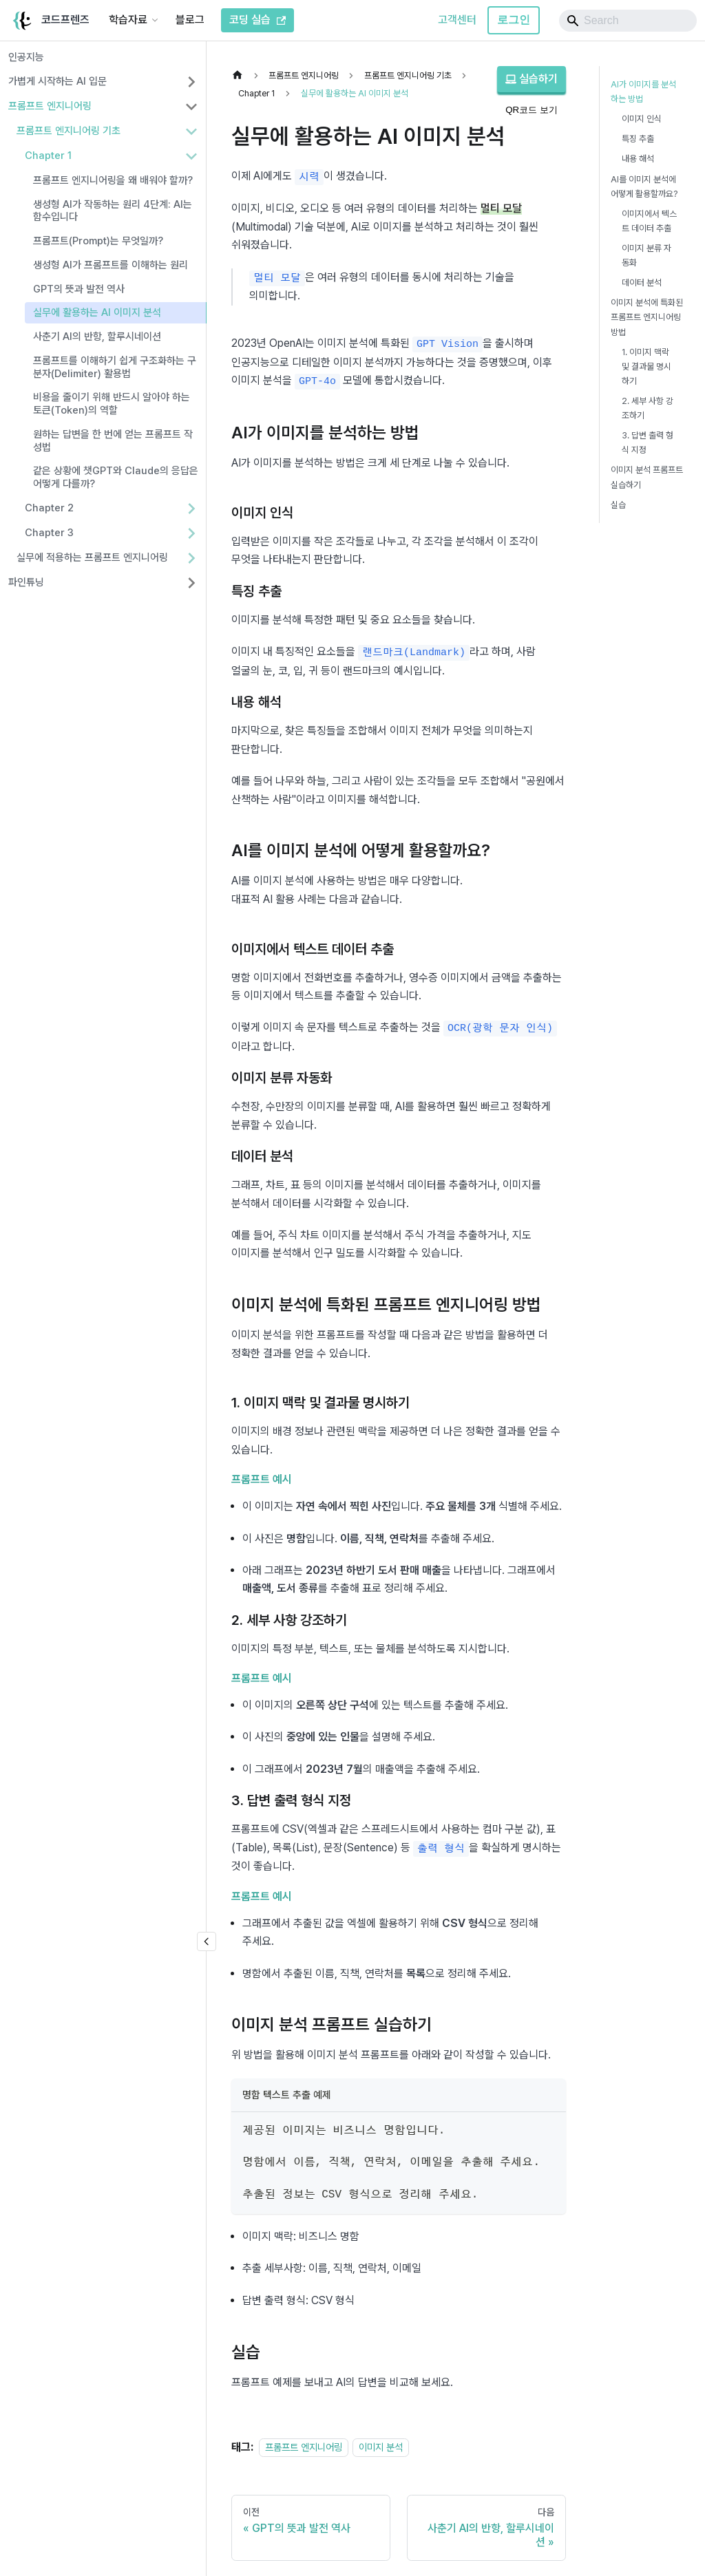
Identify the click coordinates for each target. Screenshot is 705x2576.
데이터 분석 (642, 282)
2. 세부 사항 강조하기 (647, 408)
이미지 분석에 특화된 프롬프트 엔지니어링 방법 (647, 317)
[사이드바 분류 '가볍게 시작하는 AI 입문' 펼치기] (191, 82)
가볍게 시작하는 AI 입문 (57, 81)
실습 (618, 505)
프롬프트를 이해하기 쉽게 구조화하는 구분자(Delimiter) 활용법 (114, 367)
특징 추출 (638, 139)
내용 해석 (638, 158)
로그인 (513, 19)
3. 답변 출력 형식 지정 (647, 442)
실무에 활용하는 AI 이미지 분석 (97, 312)
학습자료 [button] (128, 19)
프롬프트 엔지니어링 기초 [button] (68, 131)
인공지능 (26, 57)
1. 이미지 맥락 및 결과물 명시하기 (646, 366)
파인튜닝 (26, 582)
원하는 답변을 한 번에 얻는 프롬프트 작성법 (113, 441)
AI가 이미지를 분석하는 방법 (643, 91)
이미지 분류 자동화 (646, 255)
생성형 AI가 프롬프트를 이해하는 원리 (110, 265)
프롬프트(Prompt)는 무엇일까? (98, 241)
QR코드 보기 (531, 110)
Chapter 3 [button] (49, 532)
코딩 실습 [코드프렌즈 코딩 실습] (257, 19)
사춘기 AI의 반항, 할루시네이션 (97, 336)
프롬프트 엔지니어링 (50, 106)
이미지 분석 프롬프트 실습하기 (647, 477)
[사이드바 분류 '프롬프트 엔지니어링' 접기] (191, 107)
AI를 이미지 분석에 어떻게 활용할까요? (644, 186)
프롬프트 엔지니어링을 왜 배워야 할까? (113, 180)
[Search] (628, 21)
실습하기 (531, 78)
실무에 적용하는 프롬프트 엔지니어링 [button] (92, 557)
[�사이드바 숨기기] (206, 1941)
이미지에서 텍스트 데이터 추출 (649, 221)
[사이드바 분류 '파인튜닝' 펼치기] (191, 583)
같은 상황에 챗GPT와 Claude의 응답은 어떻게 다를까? (115, 477)
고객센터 (457, 19)
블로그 (190, 19)
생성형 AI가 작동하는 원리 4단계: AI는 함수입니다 (112, 211)
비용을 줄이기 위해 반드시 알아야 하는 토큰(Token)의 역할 (111, 403)
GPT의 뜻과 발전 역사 (79, 289)
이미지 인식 (642, 119)
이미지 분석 (381, 2440)
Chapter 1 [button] (48, 155)
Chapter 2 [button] (49, 508)
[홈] (241, 75)
